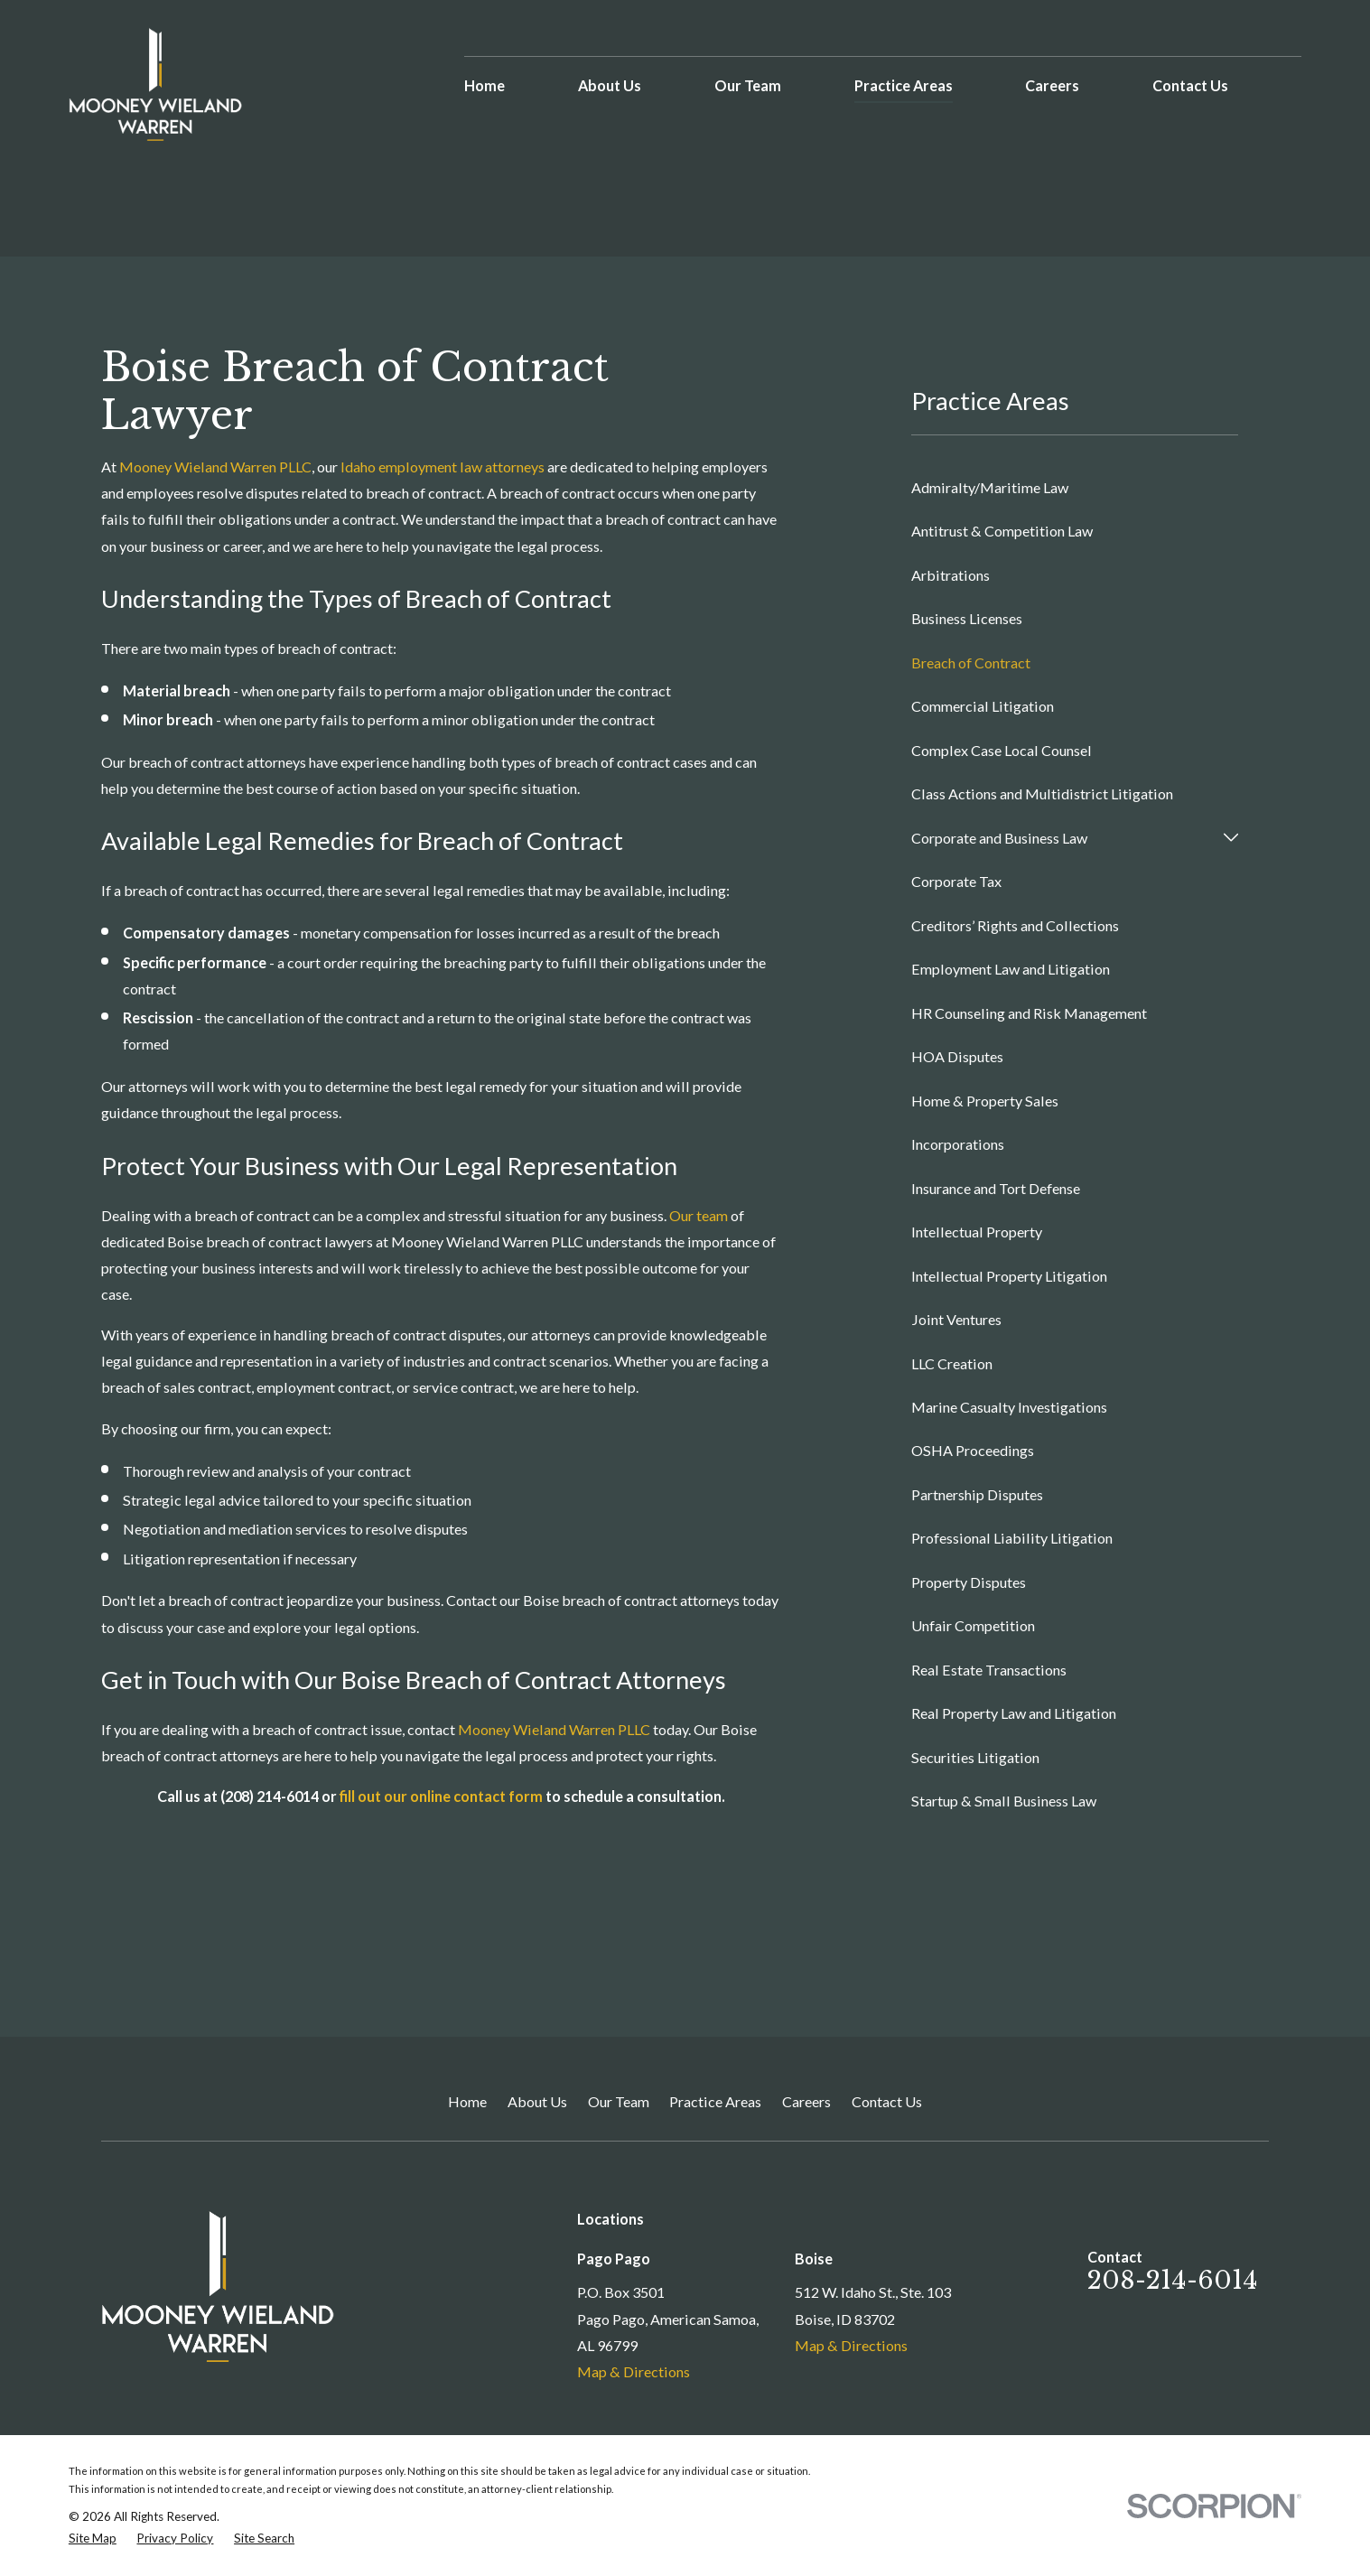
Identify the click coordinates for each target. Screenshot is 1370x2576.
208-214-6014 (1172, 2280)
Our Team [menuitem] (747, 85)
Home (467, 2101)
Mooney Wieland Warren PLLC (215, 466)
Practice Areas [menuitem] (903, 85)
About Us (537, 2101)
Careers (806, 2101)
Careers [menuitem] (1052, 85)
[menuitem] (1074, 487)
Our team (698, 1215)
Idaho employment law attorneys (442, 466)
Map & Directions (633, 2371)
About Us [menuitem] (609, 85)
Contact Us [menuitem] (1190, 85)
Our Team (618, 2101)
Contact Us (887, 2101)
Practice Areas (715, 2101)
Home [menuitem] (484, 85)
